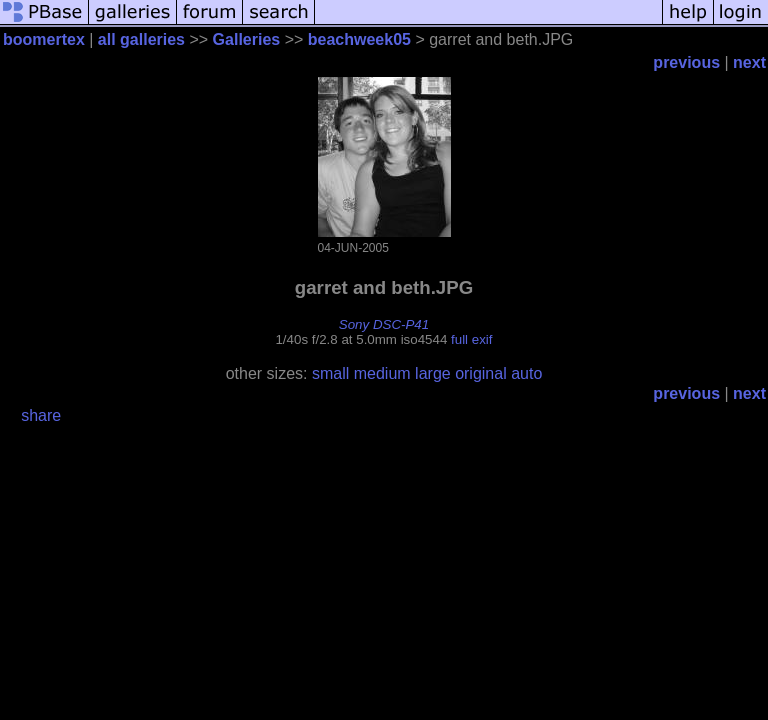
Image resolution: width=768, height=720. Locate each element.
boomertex (44, 39)
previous (686, 62)
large (433, 373)
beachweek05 (359, 39)
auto (526, 373)
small (330, 373)
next (749, 62)
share (41, 415)
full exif (471, 339)
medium (382, 373)
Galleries (247, 39)
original (481, 373)
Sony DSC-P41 (384, 324)
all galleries (141, 39)
